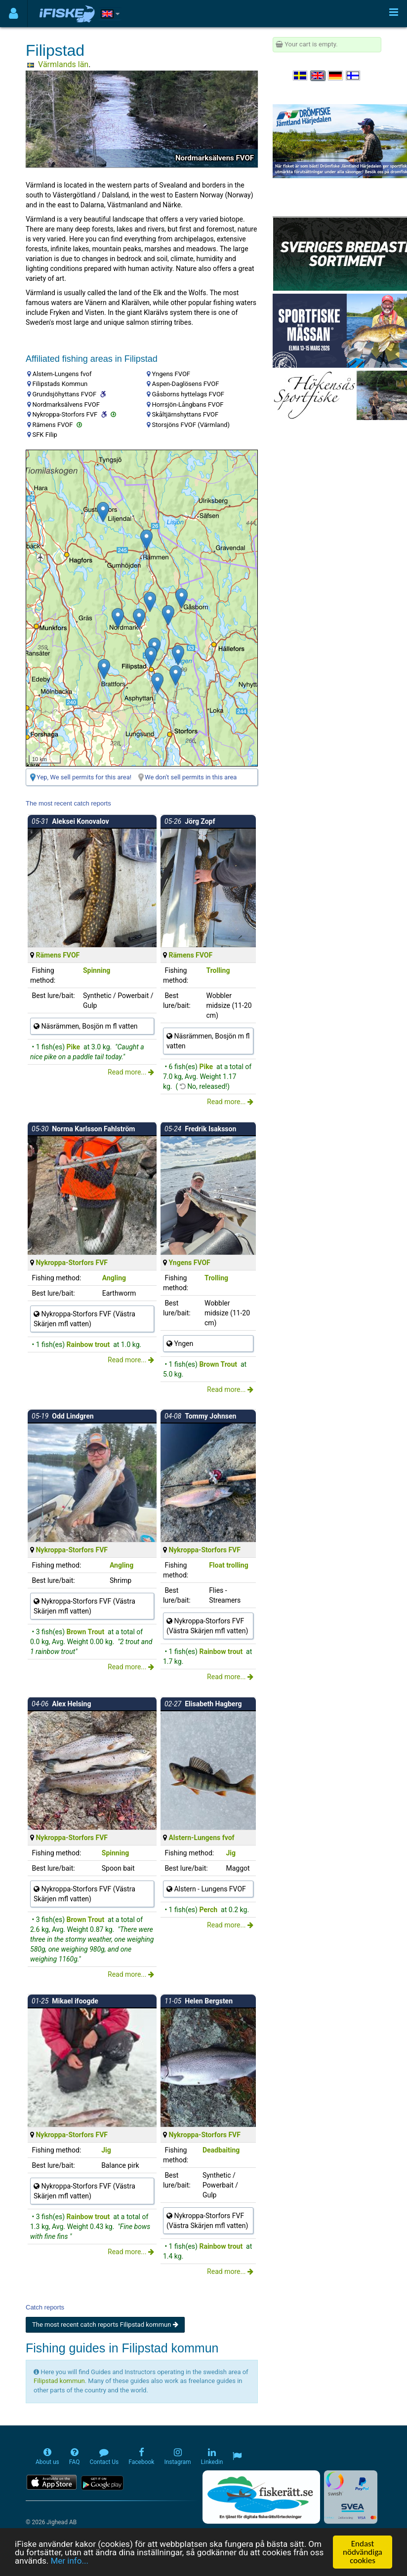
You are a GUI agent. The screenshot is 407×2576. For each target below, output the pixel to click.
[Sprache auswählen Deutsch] (336, 75)
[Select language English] (318, 75)
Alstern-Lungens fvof (201, 1838)
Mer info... (69, 2562)
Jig (231, 1853)
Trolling (218, 970)
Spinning (96, 970)
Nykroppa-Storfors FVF (72, 1263)
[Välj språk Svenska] (301, 75)
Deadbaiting (221, 2150)
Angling (114, 1278)
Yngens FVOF (189, 1263)
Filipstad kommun (59, 2380)
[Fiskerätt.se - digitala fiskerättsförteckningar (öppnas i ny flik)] (261, 2497)
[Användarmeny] (13, 13)
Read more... (131, 1072)
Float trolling (228, 1565)
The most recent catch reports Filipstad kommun (105, 2324)
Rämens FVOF (58, 955)
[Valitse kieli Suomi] (354, 75)
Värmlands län (63, 64)
